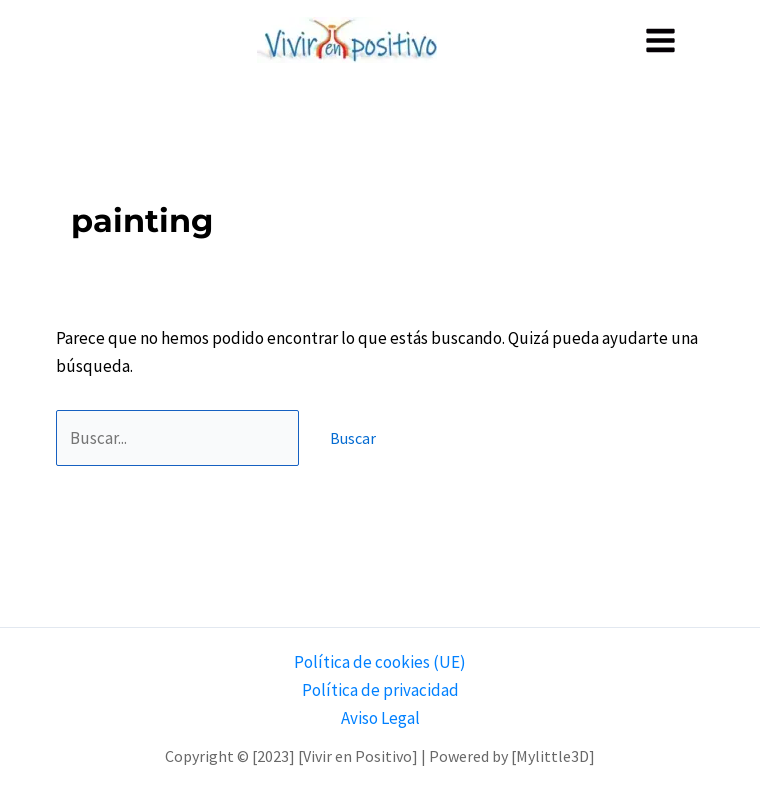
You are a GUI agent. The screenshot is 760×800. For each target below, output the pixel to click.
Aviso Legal (380, 718)
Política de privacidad (380, 690)
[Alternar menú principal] (661, 40)
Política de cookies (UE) (380, 662)
